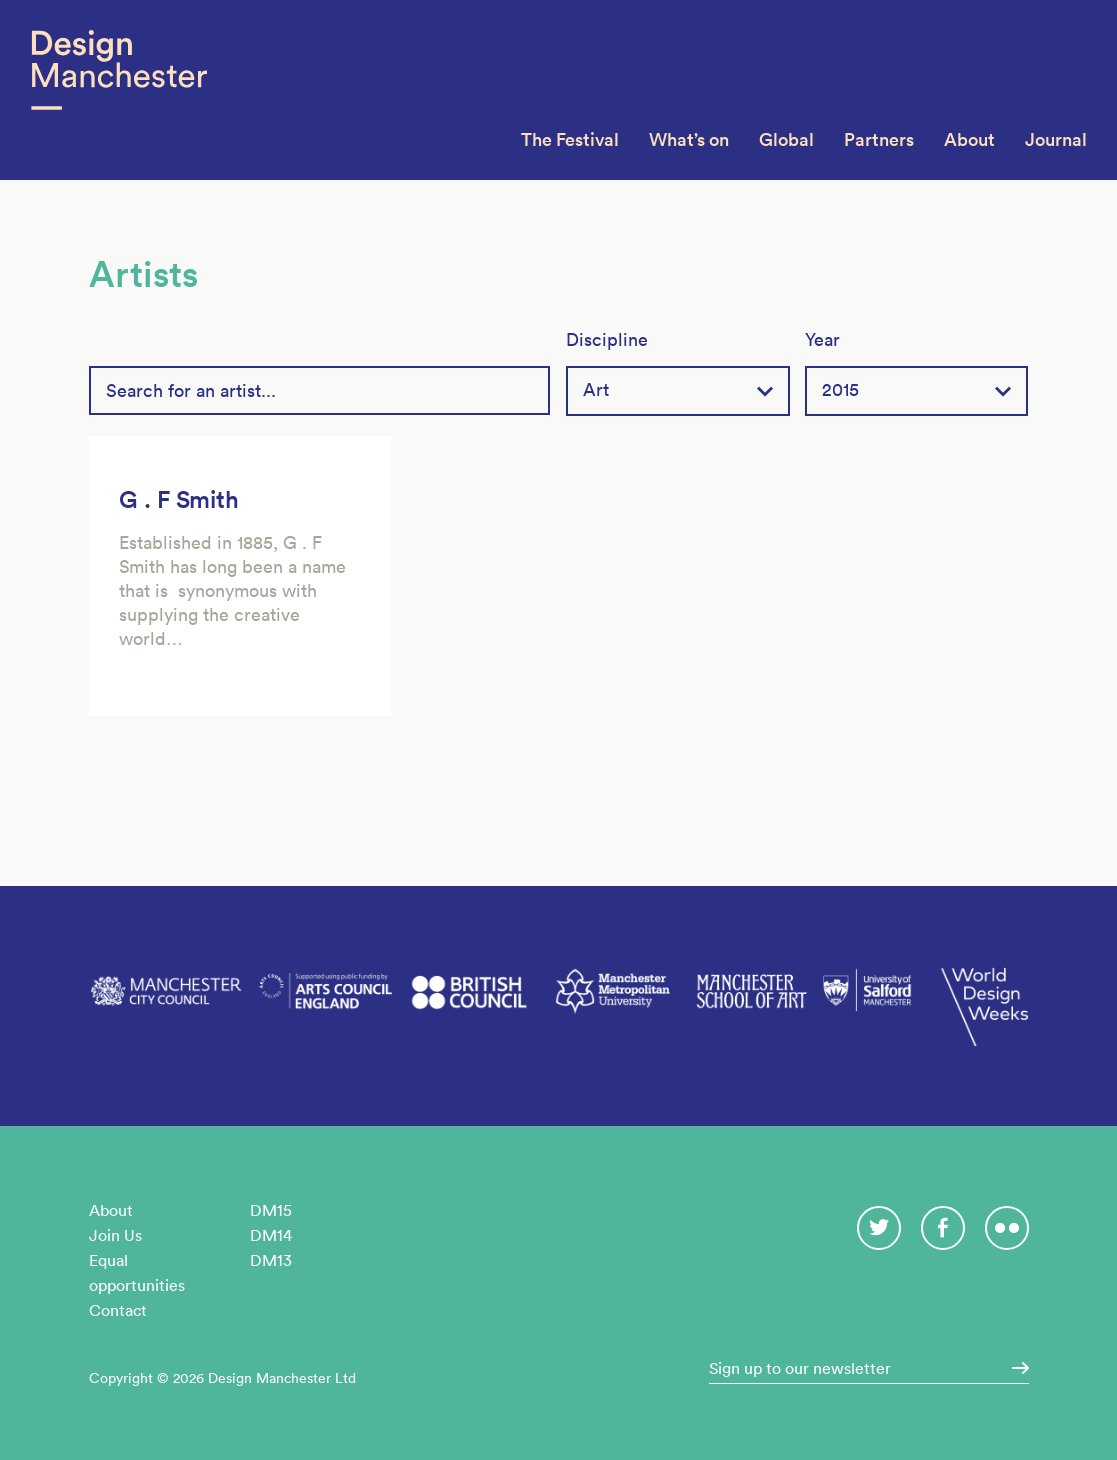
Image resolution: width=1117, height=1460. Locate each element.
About (969, 139)
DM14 (271, 1235)
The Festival (570, 139)
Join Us (115, 1235)
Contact (118, 1310)
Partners (879, 139)
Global (786, 139)
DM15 (271, 1210)
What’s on (689, 139)
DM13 (271, 1260)
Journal (1056, 139)
